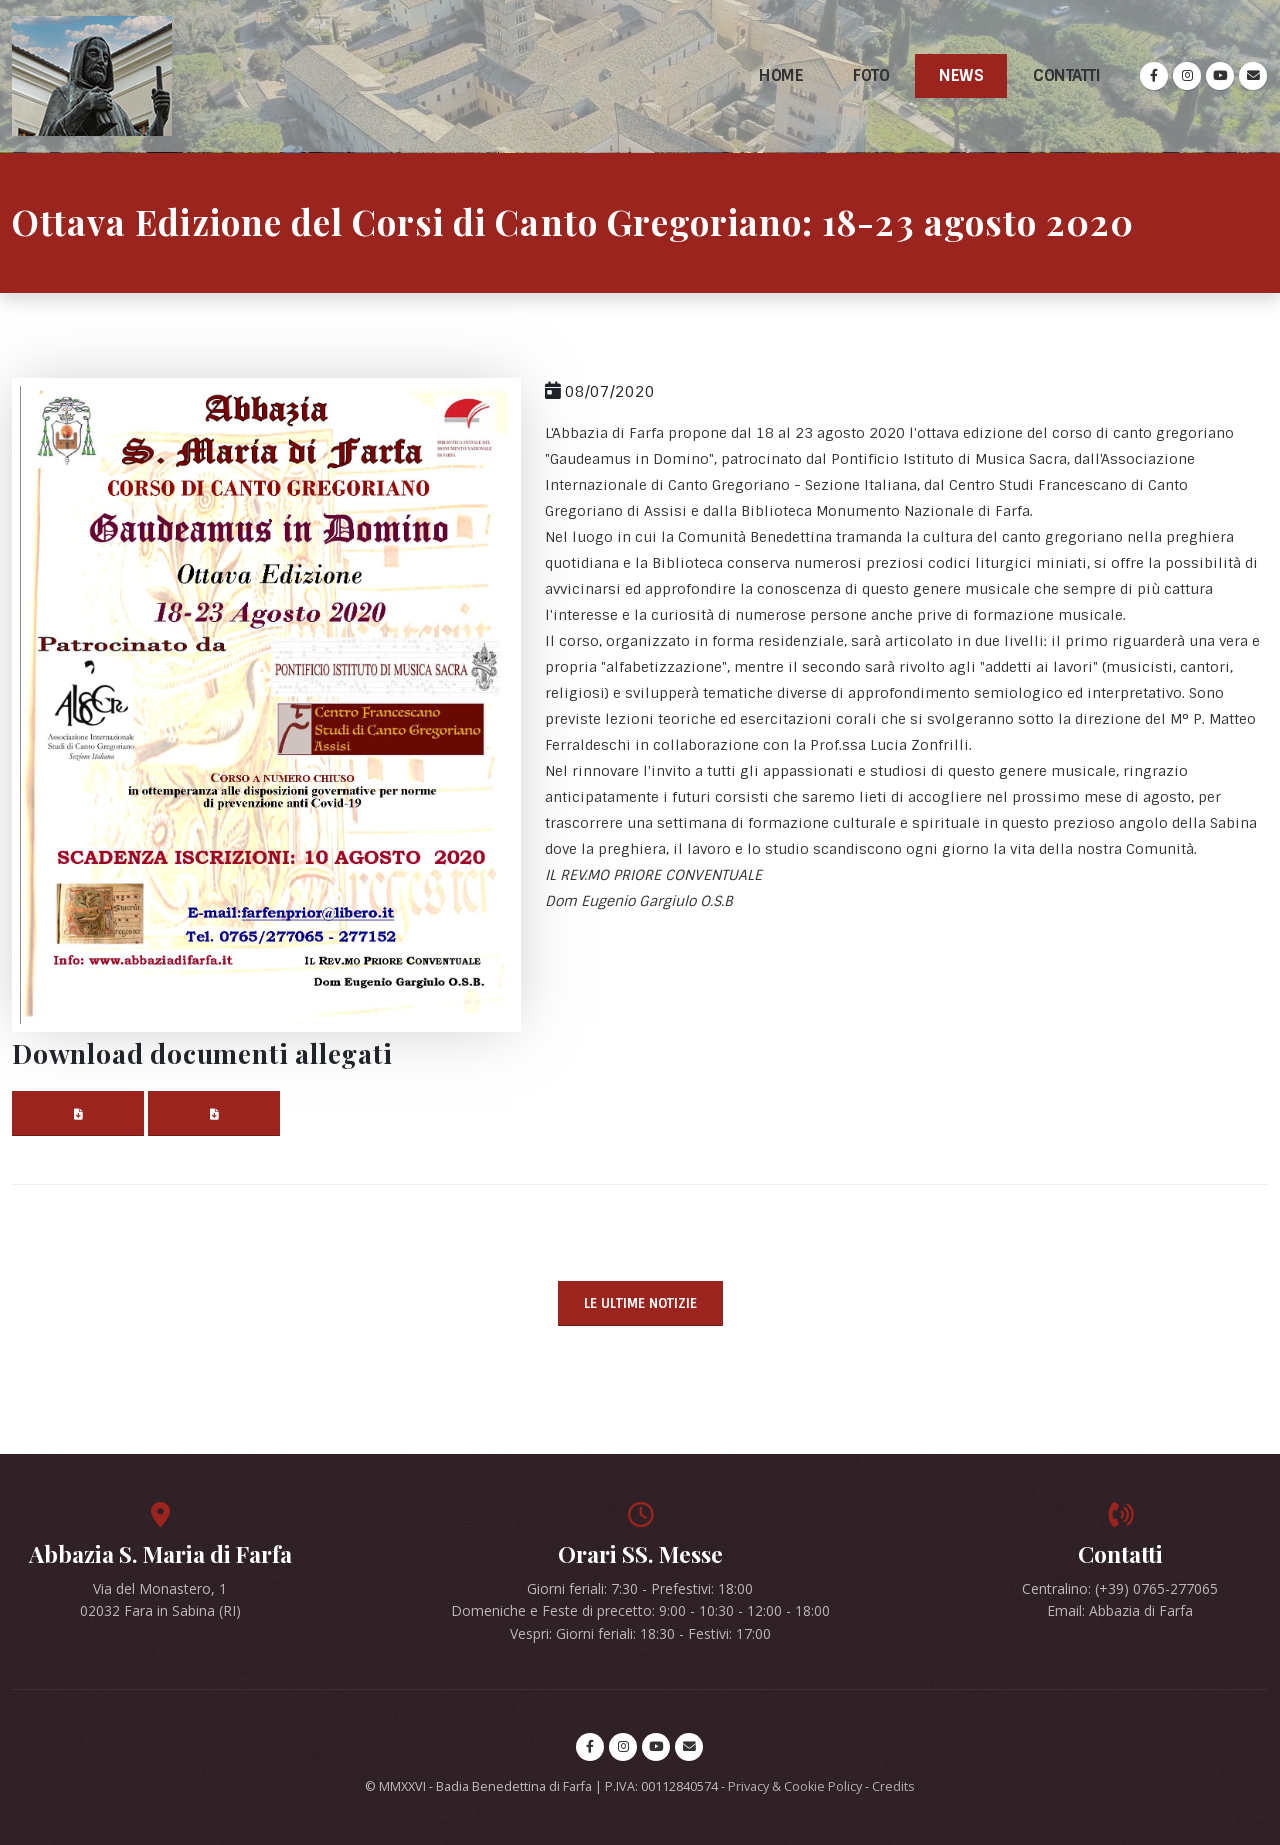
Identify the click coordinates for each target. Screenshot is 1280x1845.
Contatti (1066, 75)
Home (781, 75)
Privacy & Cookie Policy (795, 1786)
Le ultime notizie (640, 1303)
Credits (893, 1786)
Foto (871, 75)
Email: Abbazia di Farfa (1120, 1610)
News (961, 75)
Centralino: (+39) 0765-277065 (1120, 1588)
